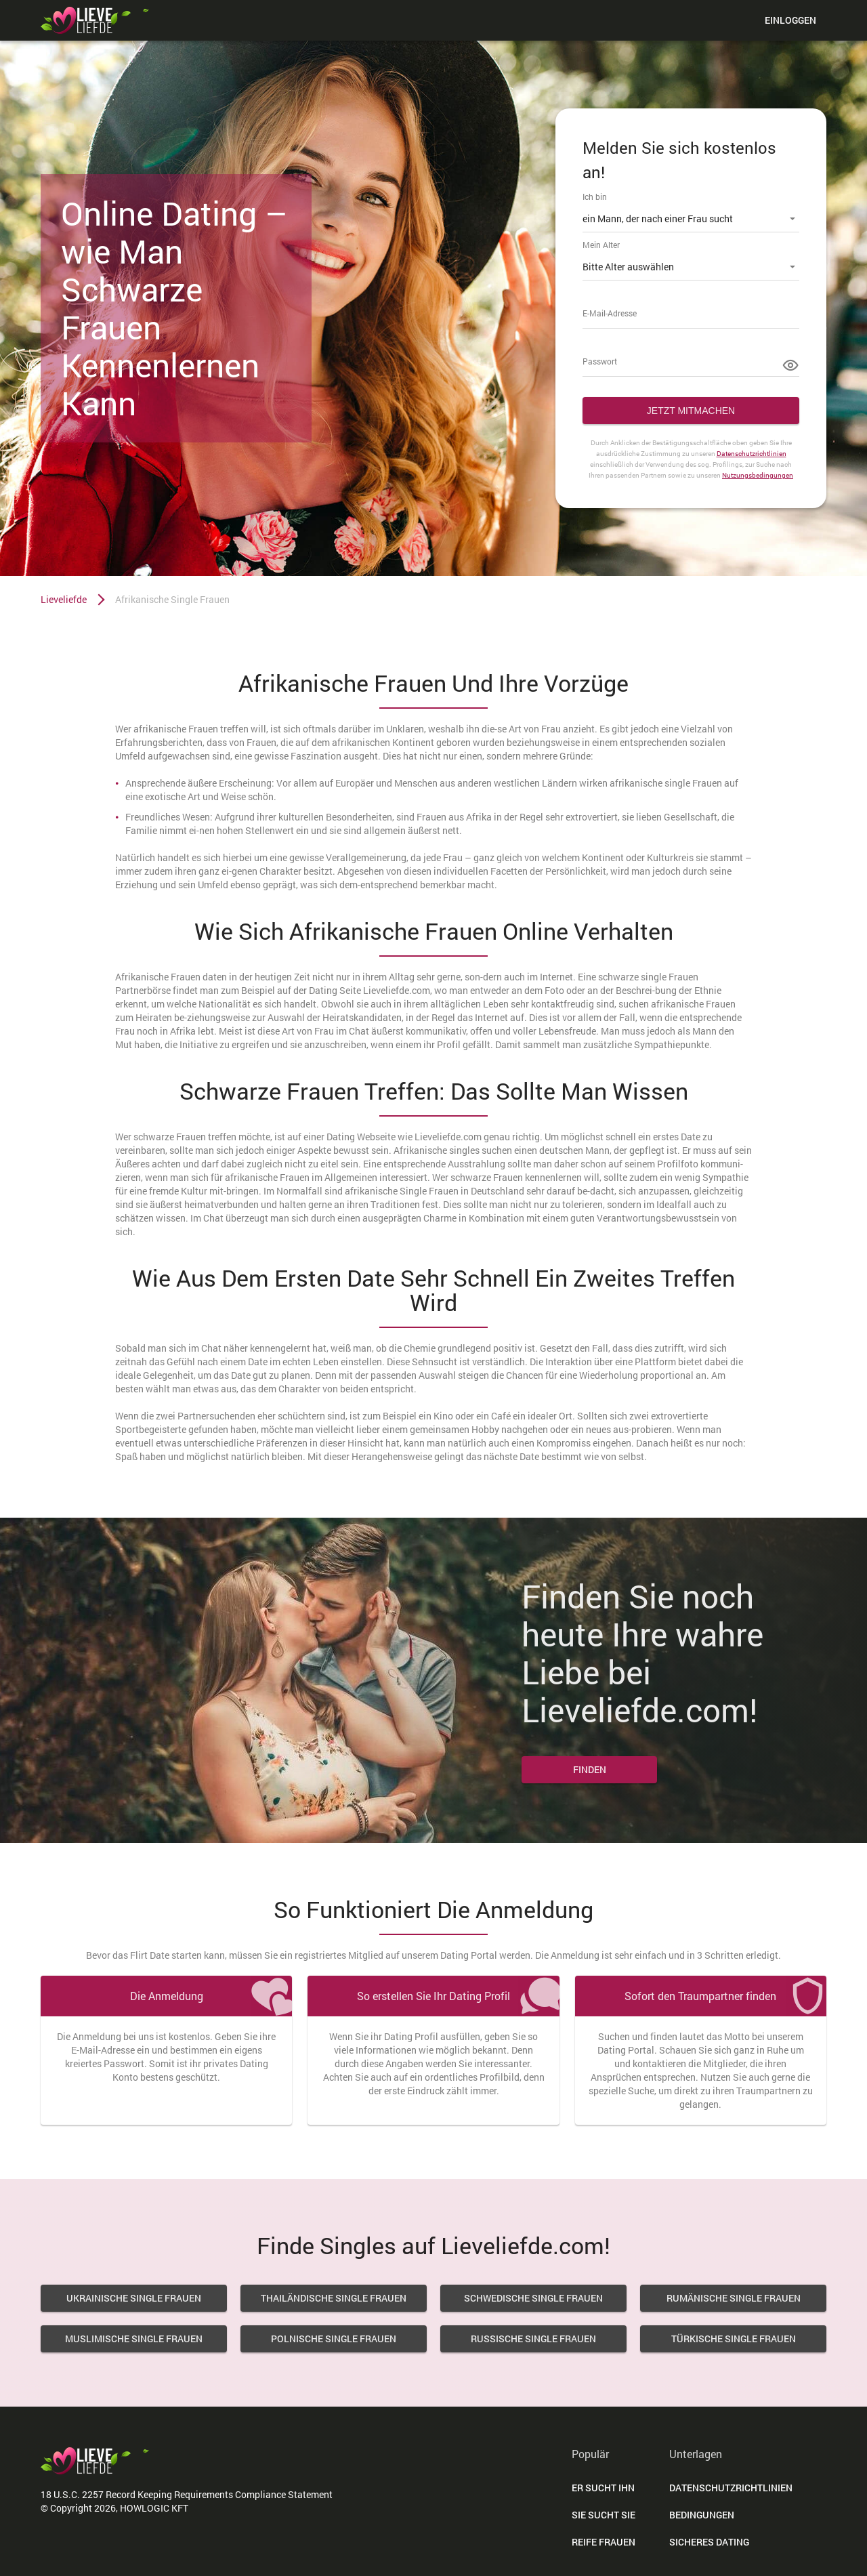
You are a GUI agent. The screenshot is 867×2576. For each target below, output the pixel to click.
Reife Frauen (603, 2541)
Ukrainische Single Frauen (133, 2297)
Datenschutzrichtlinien (751, 453)
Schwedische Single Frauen (533, 2297)
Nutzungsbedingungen (757, 475)
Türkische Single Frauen (733, 2338)
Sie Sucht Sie (603, 2514)
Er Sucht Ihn (603, 2487)
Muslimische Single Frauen (134, 2338)
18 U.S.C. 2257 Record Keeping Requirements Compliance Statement (187, 2494)
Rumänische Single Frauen (734, 2297)
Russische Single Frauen (533, 2338)
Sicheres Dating (709, 2541)
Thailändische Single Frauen (333, 2297)
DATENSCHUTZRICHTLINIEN (730, 2487)
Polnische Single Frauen (333, 2338)
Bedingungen (701, 2514)
